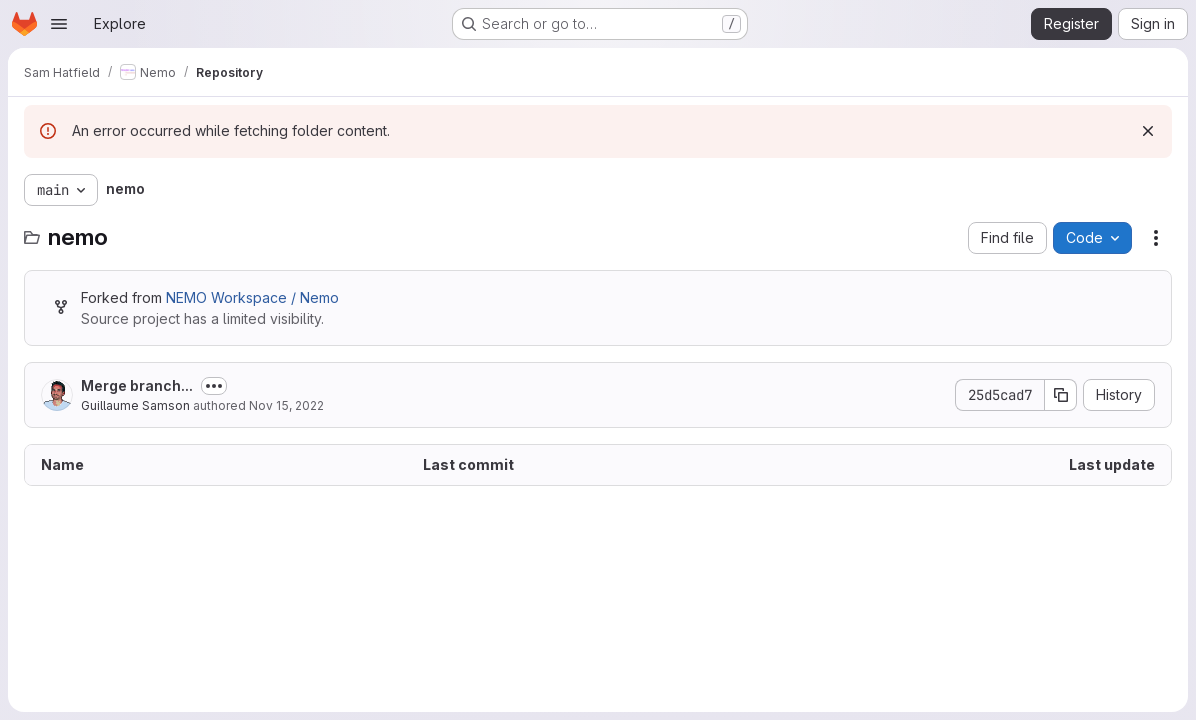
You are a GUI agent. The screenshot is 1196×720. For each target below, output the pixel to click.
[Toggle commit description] (214, 386)
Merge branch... (137, 385)
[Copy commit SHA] (1061, 395)
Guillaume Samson (135, 405)
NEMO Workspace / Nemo (252, 297)
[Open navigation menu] (59, 24)
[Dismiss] (1148, 131)
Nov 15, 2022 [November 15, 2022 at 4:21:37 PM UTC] (286, 405)
